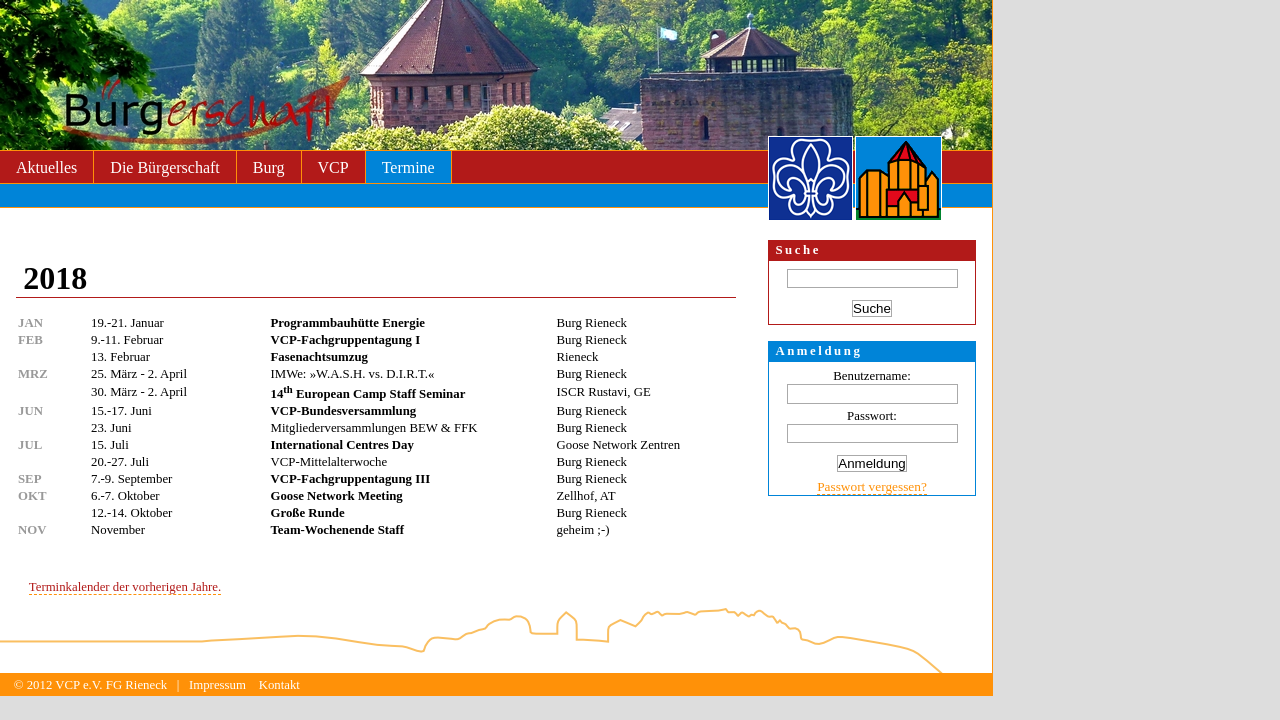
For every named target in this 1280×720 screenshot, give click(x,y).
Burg (269, 167)
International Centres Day (342, 445)
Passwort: (872, 416)
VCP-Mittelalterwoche (329, 462)
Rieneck (578, 357)
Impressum (217, 685)
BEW (423, 428)
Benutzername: (871, 376)
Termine (408, 167)
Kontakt (279, 685)
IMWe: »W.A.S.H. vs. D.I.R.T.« (353, 374)
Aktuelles (46, 167)
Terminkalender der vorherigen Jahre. (125, 587)
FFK (465, 428)
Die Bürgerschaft (164, 167)
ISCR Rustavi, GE (604, 392)
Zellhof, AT (586, 496)
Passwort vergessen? (872, 486)
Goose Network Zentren (619, 445)
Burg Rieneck (592, 323)
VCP (333, 167)
